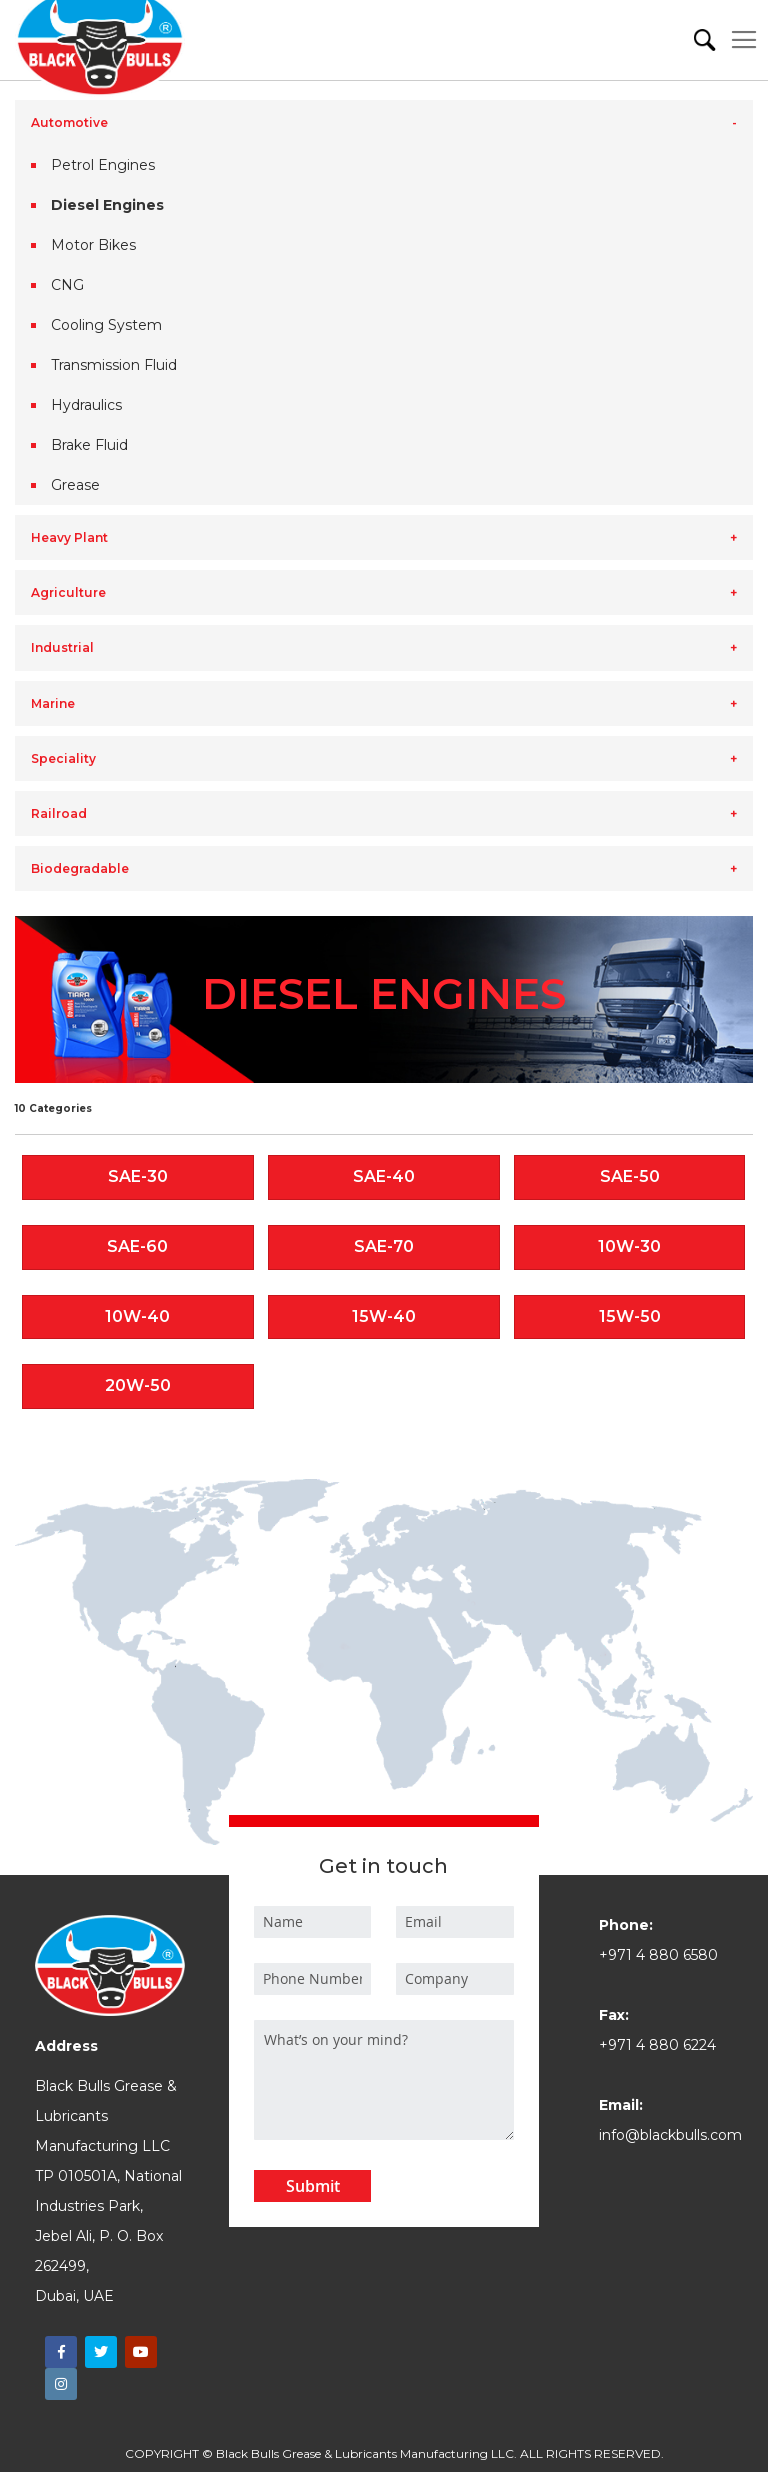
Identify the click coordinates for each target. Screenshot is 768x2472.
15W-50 (630, 1316)
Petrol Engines (103, 165)
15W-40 (384, 1316)
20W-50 (138, 1385)
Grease (75, 485)
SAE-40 (384, 1176)
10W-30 (629, 1246)
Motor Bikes (93, 245)
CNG (67, 285)
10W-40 (137, 1316)
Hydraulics (86, 405)
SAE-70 (384, 1246)
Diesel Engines (107, 205)
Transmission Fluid (114, 365)
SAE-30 (138, 1176)
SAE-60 (137, 1246)
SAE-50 (630, 1176)
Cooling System (106, 325)
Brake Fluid (89, 445)
